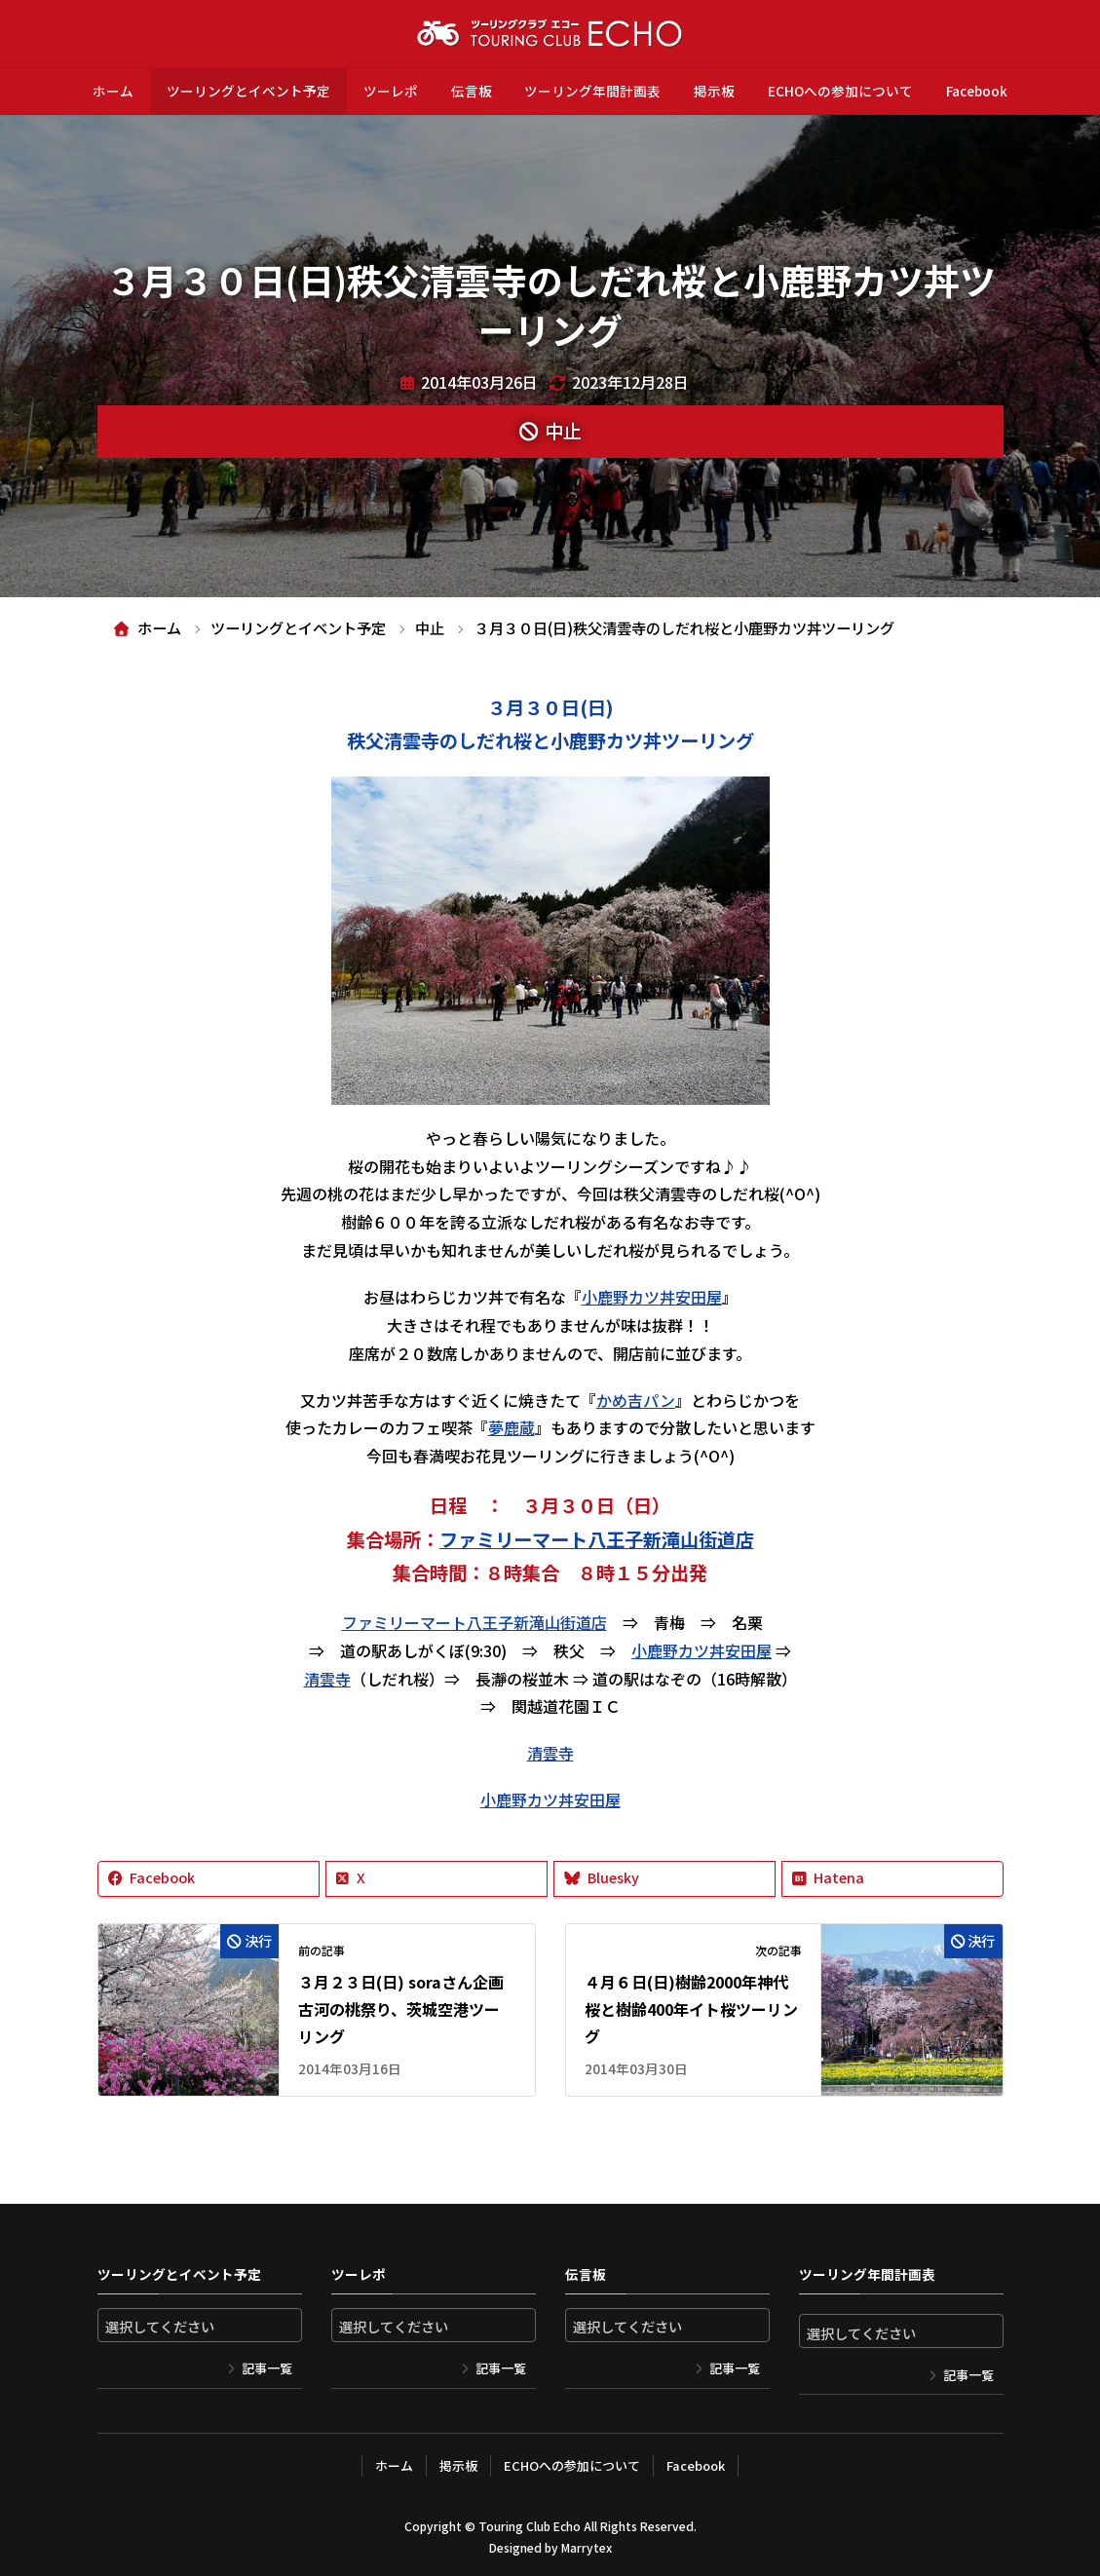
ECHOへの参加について (840, 90)
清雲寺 (327, 1678)
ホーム (113, 90)
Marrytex (586, 2547)
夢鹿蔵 (511, 1427)
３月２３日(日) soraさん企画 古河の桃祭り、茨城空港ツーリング (401, 2009)
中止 (563, 430)
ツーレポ (390, 90)
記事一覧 (267, 2368)
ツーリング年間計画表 (592, 90)
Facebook (976, 90)
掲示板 (714, 90)
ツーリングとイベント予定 (248, 90)
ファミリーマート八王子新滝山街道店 (596, 1539)
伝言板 (471, 90)
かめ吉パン (635, 1400)
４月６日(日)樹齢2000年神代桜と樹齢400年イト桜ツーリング (691, 2009)
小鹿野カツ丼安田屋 (652, 1296)
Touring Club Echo (529, 2526)
